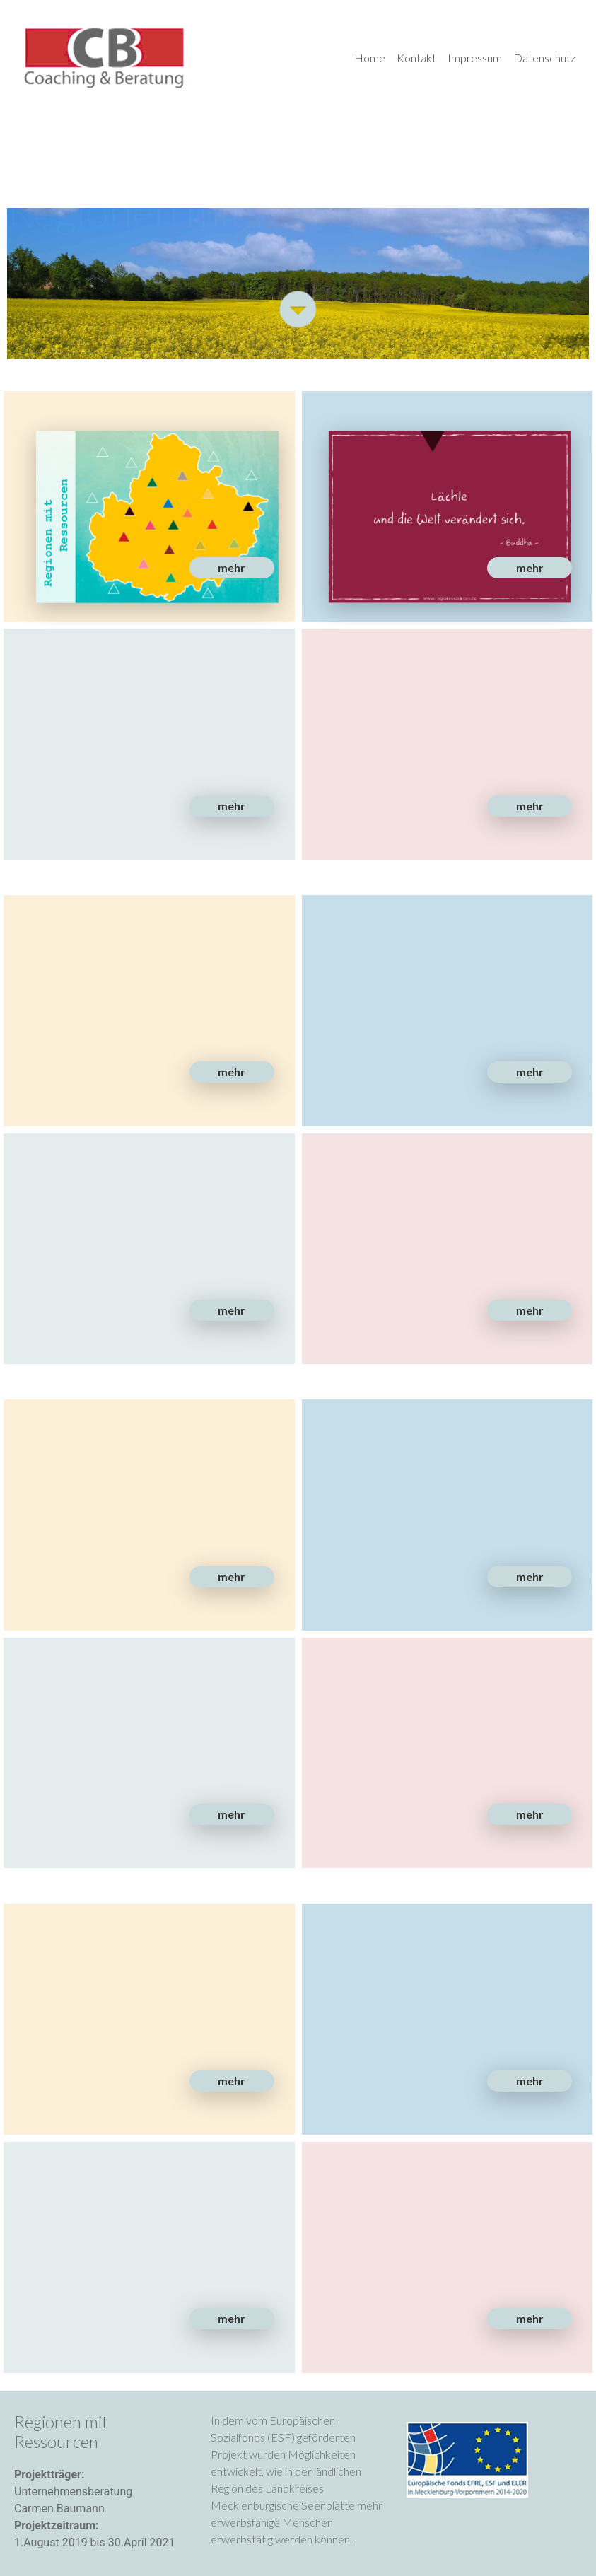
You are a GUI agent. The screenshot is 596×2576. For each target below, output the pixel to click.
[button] (231, 567)
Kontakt (416, 57)
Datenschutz (544, 57)
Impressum (475, 57)
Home (369, 57)
